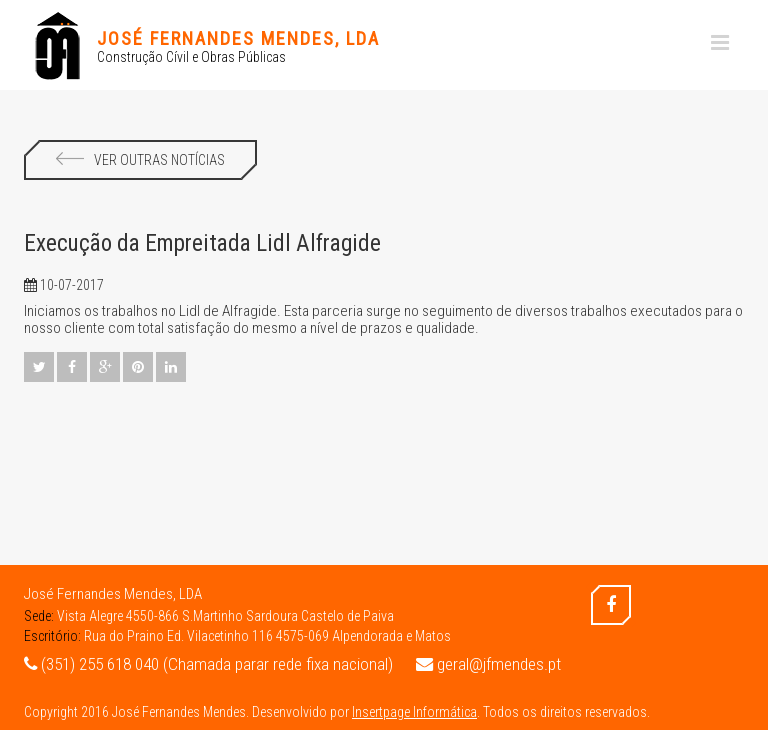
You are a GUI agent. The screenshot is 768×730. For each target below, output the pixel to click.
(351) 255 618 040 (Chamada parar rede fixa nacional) (208, 664)
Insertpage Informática (414, 712)
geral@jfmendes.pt (488, 664)
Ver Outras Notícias (140, 160)
